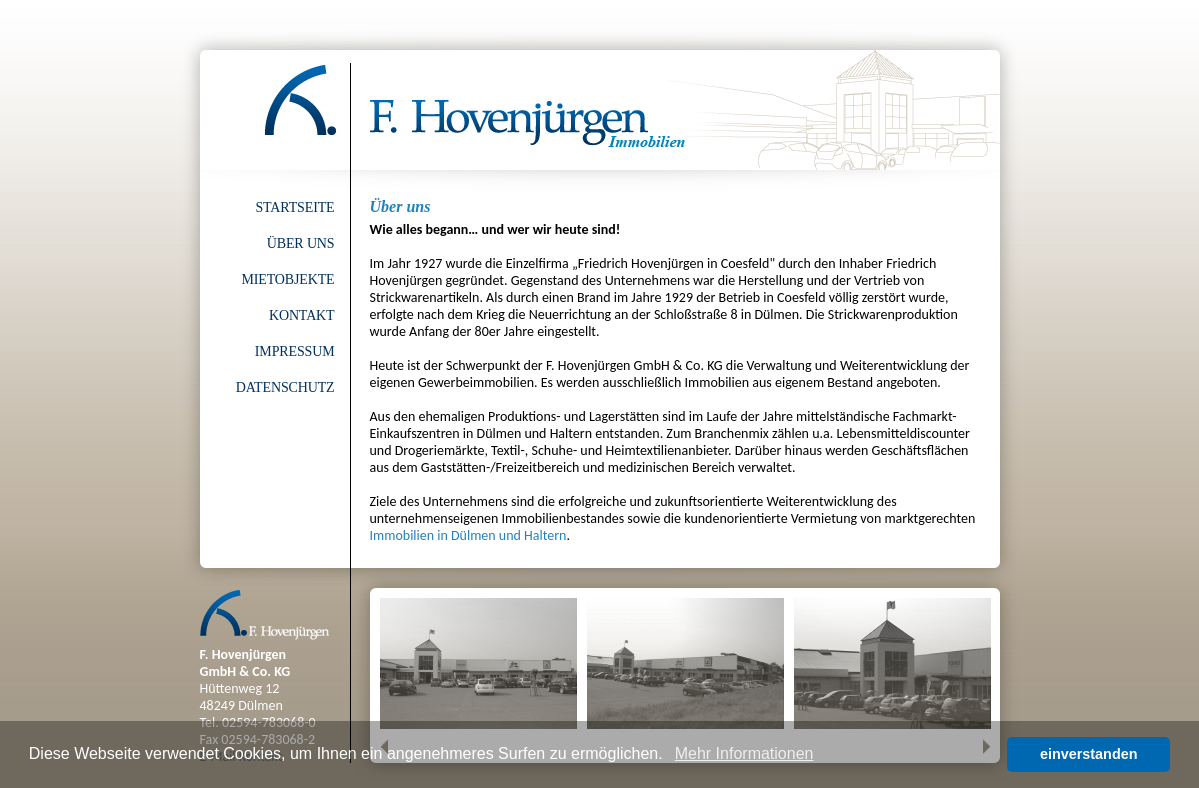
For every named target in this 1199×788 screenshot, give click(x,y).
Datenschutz (285, 387)
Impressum (295, 351)
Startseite (294, 207)
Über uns (301, 243)
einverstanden (1089, 754)
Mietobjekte (287, 279)
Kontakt (302, 315)
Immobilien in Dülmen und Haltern (468, 535)
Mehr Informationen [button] (744, 753)
